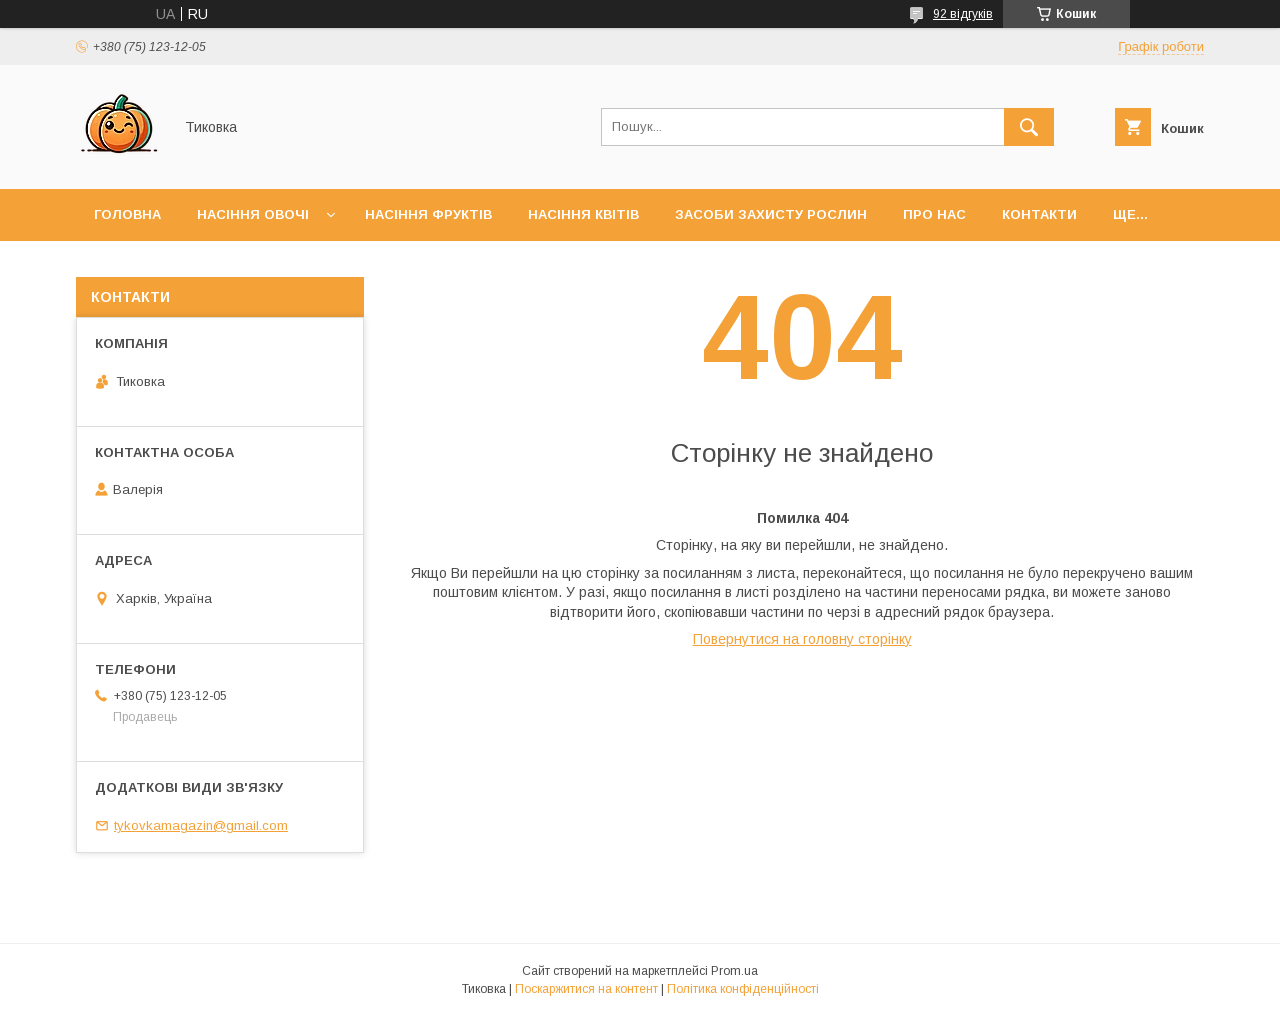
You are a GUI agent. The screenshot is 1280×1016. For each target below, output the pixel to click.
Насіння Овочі (253, 214)
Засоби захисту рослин (771, 214)
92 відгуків (963, 14)
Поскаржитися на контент (586, 989)
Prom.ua (734, 971)
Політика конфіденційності (743, 989)
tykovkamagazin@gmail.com (201, 825)
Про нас (934, 214)
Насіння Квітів (583, 214)
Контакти (1039, 214)
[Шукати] (1029, 127)
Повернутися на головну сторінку (802, 639)
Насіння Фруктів (428, 214)
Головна (127, 214)
